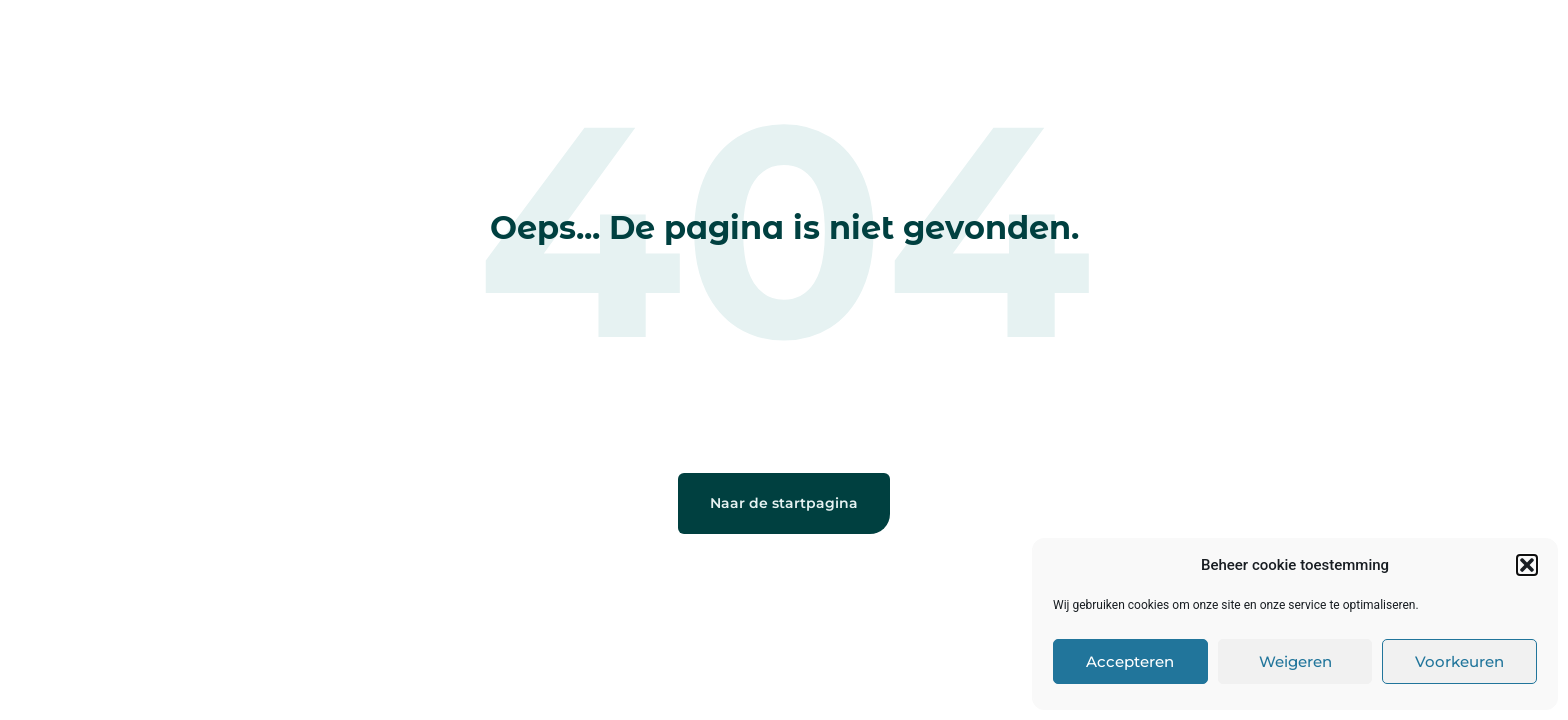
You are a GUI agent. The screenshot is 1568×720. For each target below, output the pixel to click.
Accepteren (1130, 661)
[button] (1527, 565)
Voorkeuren (1459, 661)
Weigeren (1295, 661)
